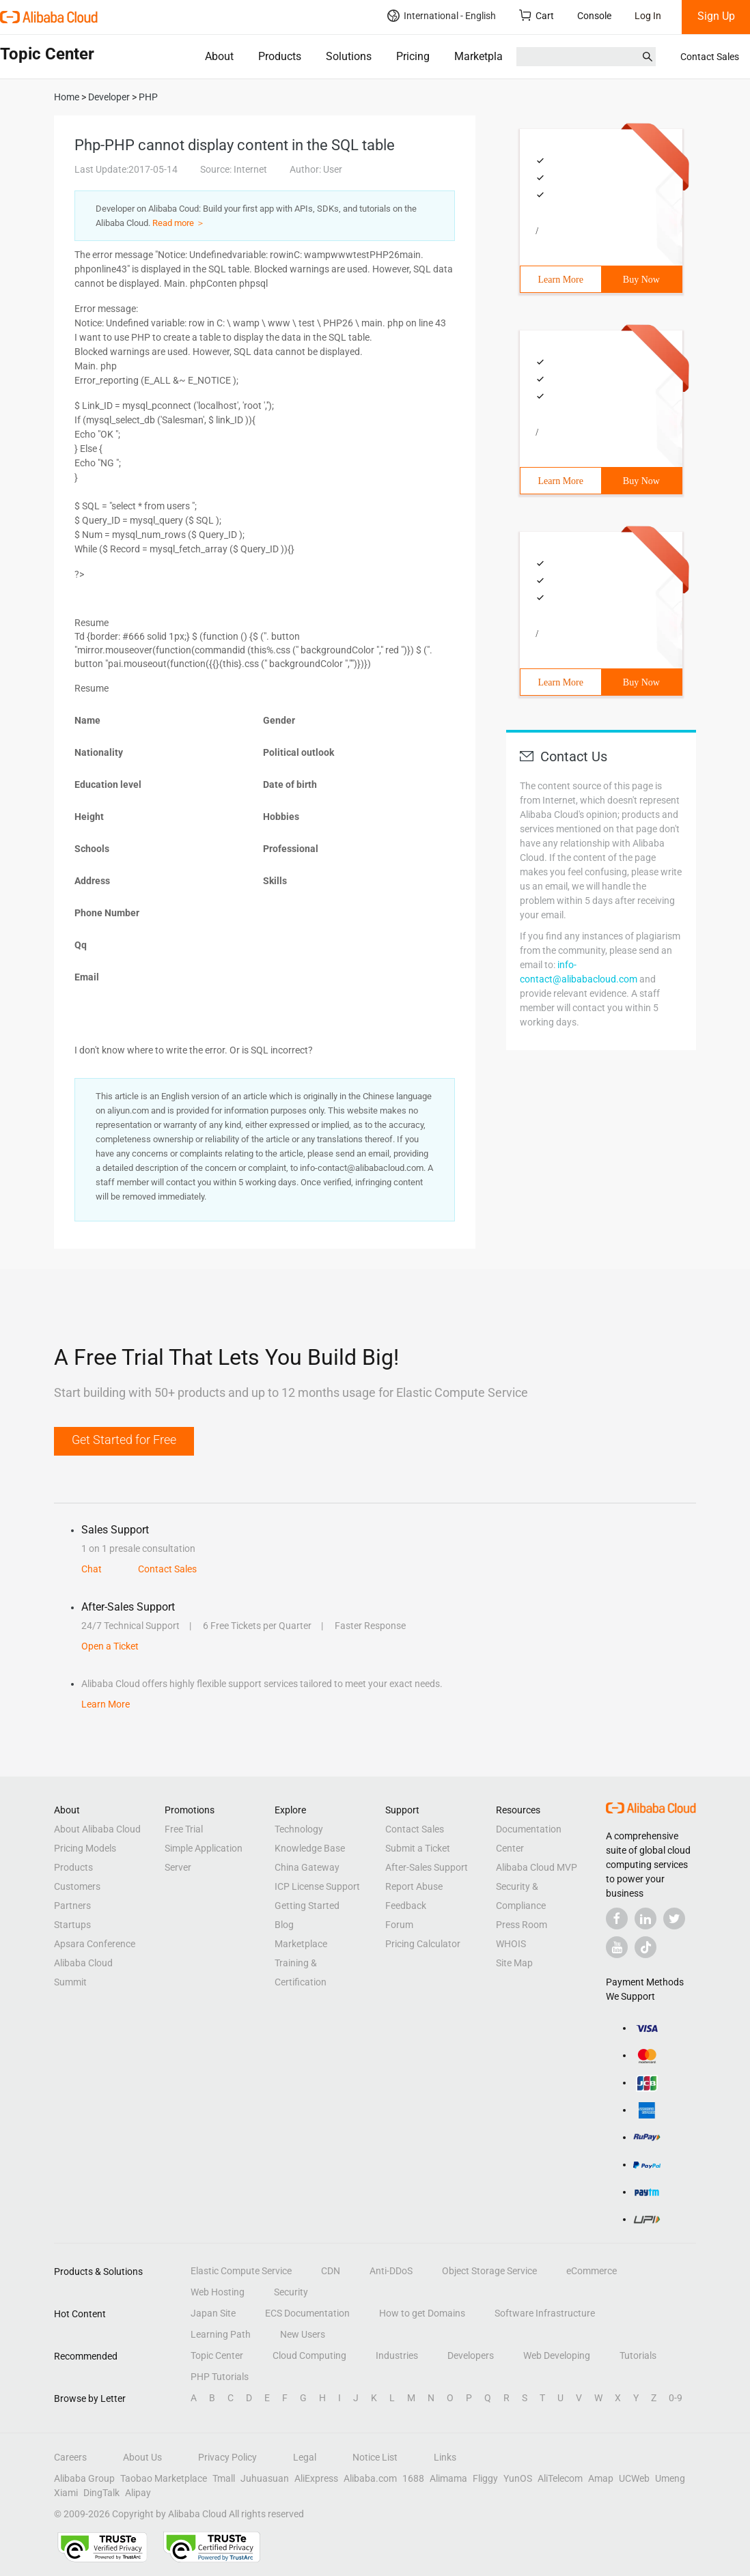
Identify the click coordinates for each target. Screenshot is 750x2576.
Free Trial (184, 1829)
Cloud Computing (309, 2355)
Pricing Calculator (422, 1943)
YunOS (517, 2478)
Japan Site (213, 2313)
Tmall (223, 2478)
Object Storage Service (489, 2270)
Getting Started (307, 1905)
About (219, 56)
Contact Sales (709, 56)
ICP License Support (317, 1886)
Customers (77, 1886)
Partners (72, 1905)
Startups (72, 1924)
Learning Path (221, 2334)
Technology (299, 1829)
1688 (413, 2478)
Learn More (560, 279)
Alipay (138, 2492)
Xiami (66, 2492)
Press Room (521, 1924)
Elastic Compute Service (241, 2270)
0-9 (675, 2397)
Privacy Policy (227, 2457)
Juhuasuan (264, 2478)
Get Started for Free (124, 1439)
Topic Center (217, 2355)
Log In (648, 15)
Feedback (405, 1905)
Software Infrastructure (545, 2313)
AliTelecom (560, 2478)
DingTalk (101, 2492)
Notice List (375, 2457)
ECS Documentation (307, 2313)
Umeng (670, 2478)
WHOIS (511, 1943)
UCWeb (634, 2478)
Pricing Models (85, 1848)
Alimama (448, 2478)
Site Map (514, 1962)
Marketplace (484, 56)
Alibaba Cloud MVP (536, 1867)
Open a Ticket (110, 1646)
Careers (70, 2457)
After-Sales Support (426, 1867)
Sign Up (716, 16)
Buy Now (641, 279)
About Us (142, 2457)
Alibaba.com (370, 2478)
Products (279, 56)
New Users (302, 2334)
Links (445, 2457)
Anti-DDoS (391, 2270)
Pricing (413, 56)
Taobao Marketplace (163, 2478)
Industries (397, 2355)
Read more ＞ (178, 223)
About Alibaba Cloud (97, 1829)
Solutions (349, 56)
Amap (600, 2478)
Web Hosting (218, 2292)
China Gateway (307, 1867)
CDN (330, 2270)
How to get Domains (422, 2313)
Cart (536, 15)
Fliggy (485, 2478)
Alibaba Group (84, 2478)
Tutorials (638, 2355)
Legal (304, 2457)
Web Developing (556, 2355)
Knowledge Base (310, 1848)
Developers (470, 2355)
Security (291, 2292)
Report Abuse (414, 1886)
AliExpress (316, 2478)
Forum (399, 1924)
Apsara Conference (94, 1943)
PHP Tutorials (220, 2376)
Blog (284, 1924)
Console (594, 15)
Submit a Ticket (417, 1848)
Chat (91, 1568)
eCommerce (591, 2270)
